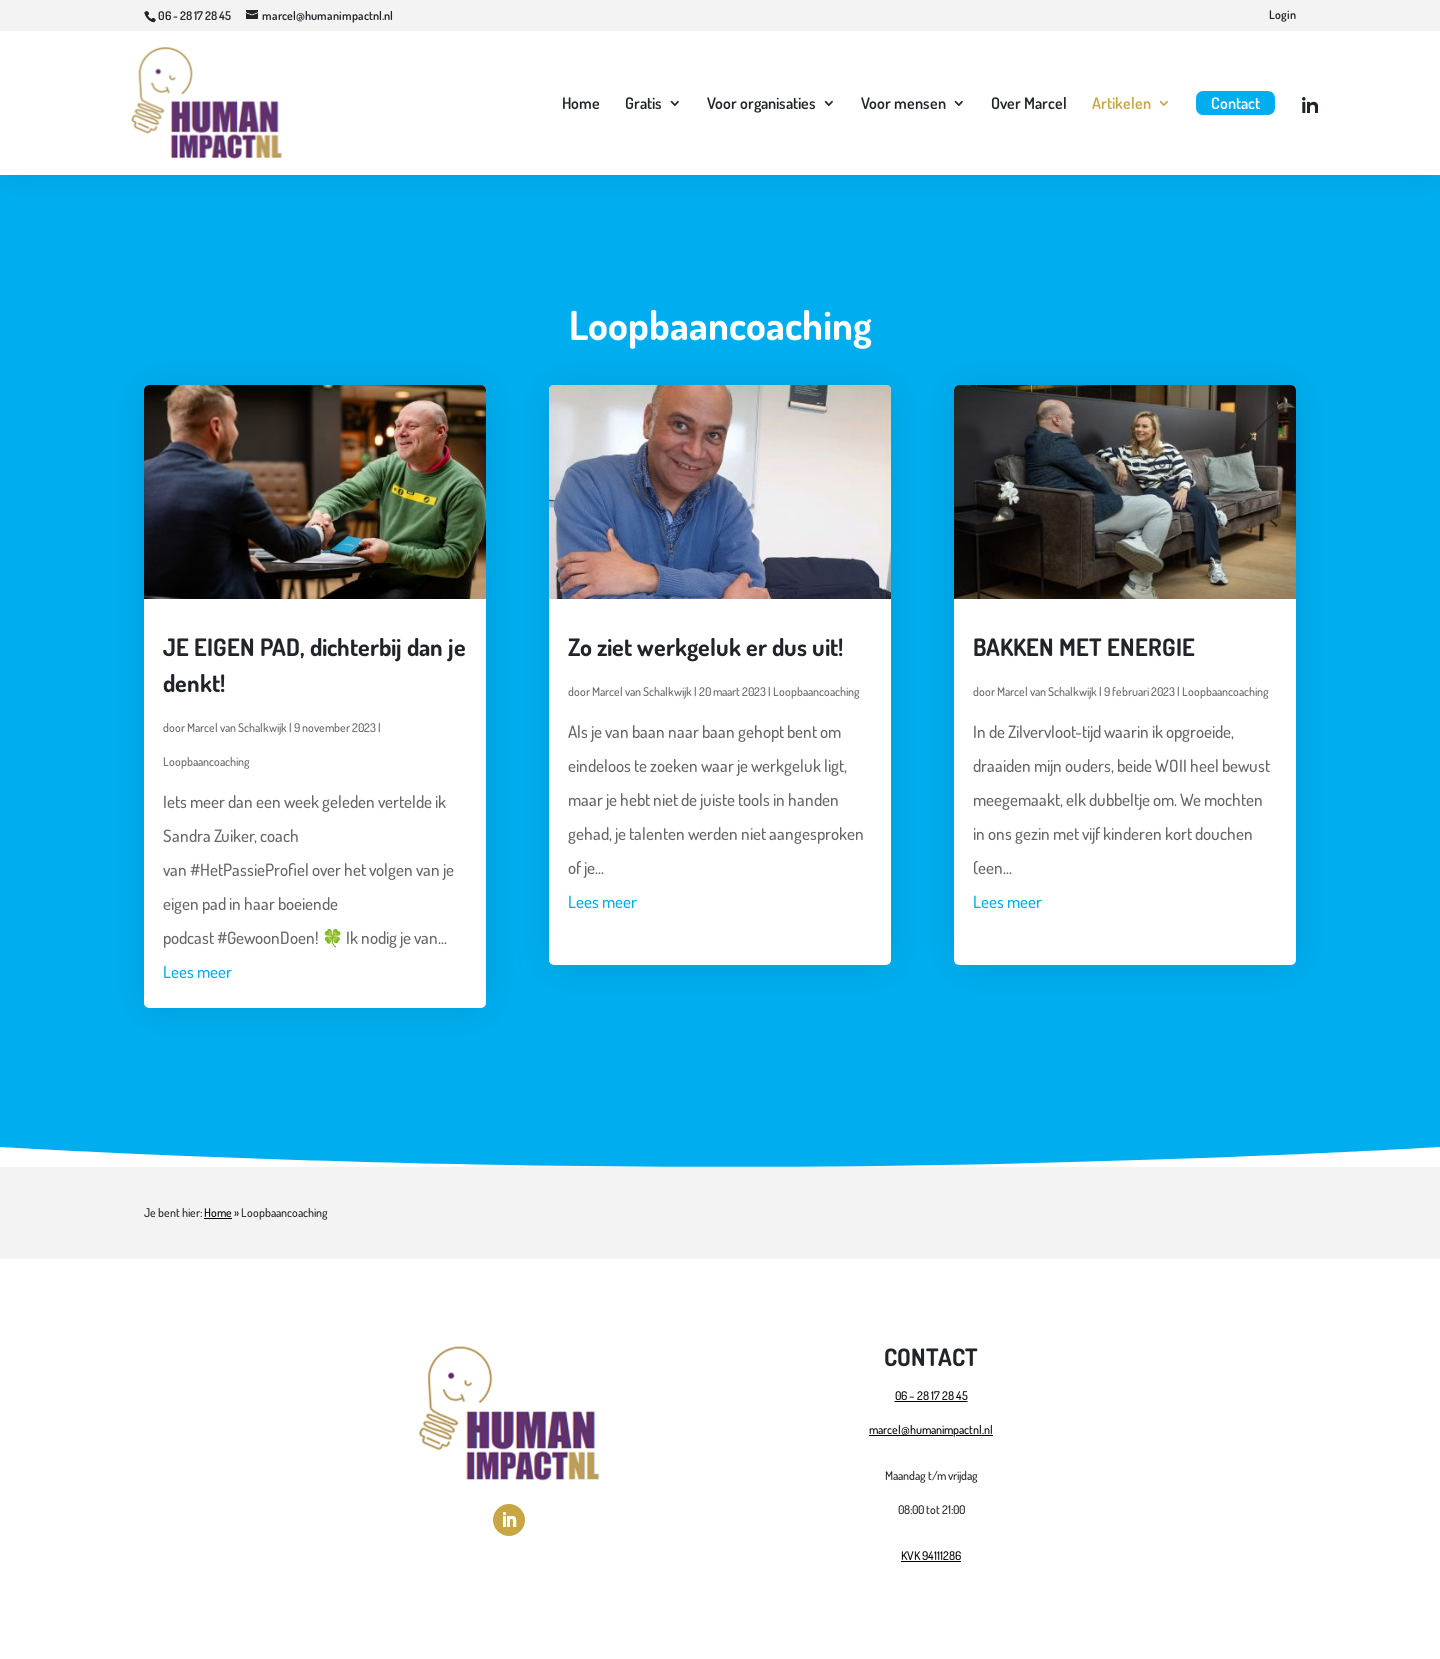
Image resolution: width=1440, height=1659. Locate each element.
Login (1282, 15)
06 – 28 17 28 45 (931, 1395)
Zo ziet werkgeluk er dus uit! (705, 646)
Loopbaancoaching (206, 761)
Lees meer (197, 971)
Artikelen (1121, 104)
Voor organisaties (761, 104)
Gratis (643, 104)
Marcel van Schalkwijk (237, 727)
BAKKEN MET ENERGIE (1084, 646)
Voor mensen (903, 104)
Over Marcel (1029, 104)
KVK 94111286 (931, 1555)
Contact (1235, 103)
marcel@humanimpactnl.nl (931, 1429)
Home (581, 104)
